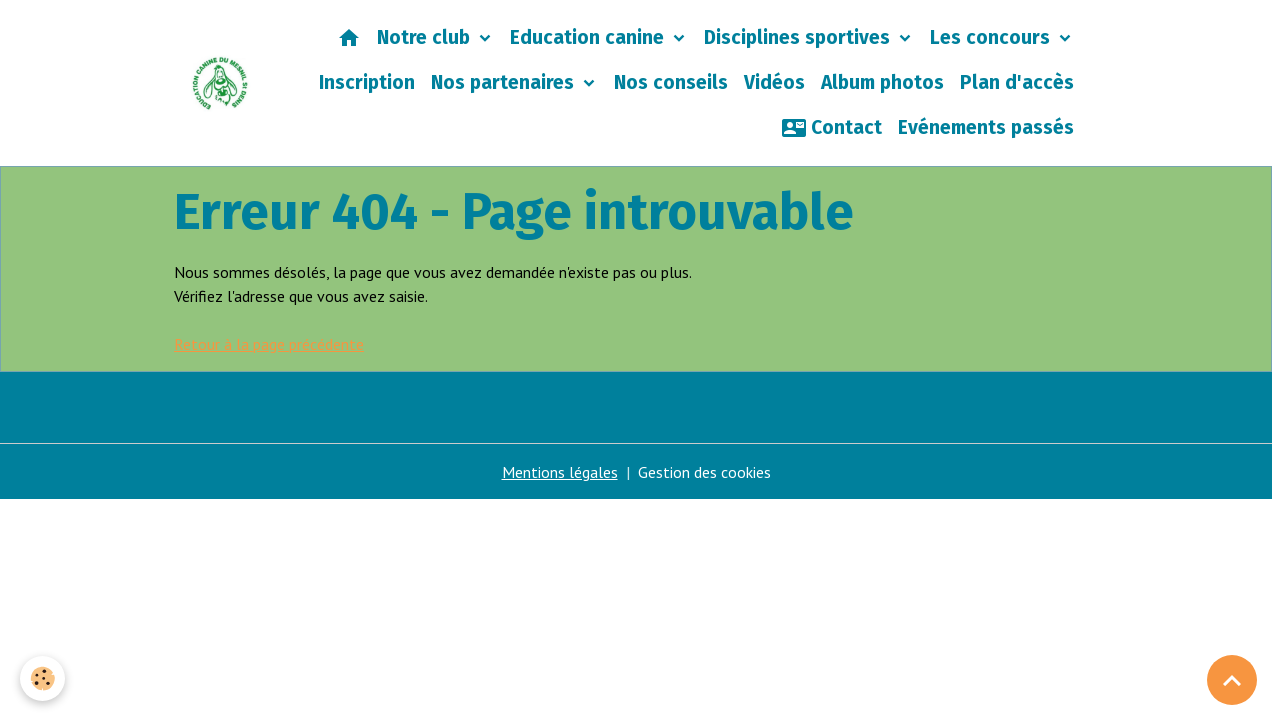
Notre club (426, 37)
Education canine (589, 37)
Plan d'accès (1017, 82)
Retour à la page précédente (269, 344)
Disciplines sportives (799, 37)
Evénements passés (986, 127)
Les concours (992, 37)
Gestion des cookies (704, 472)
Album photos (882, 82)
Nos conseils (671, 82)
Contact (832, 128)
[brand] (220, 83)
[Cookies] (42, 678)
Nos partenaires (505, 82)
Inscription (367, 82)
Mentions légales (560, 472)
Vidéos (774, 82)
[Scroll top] (1232, 680)
